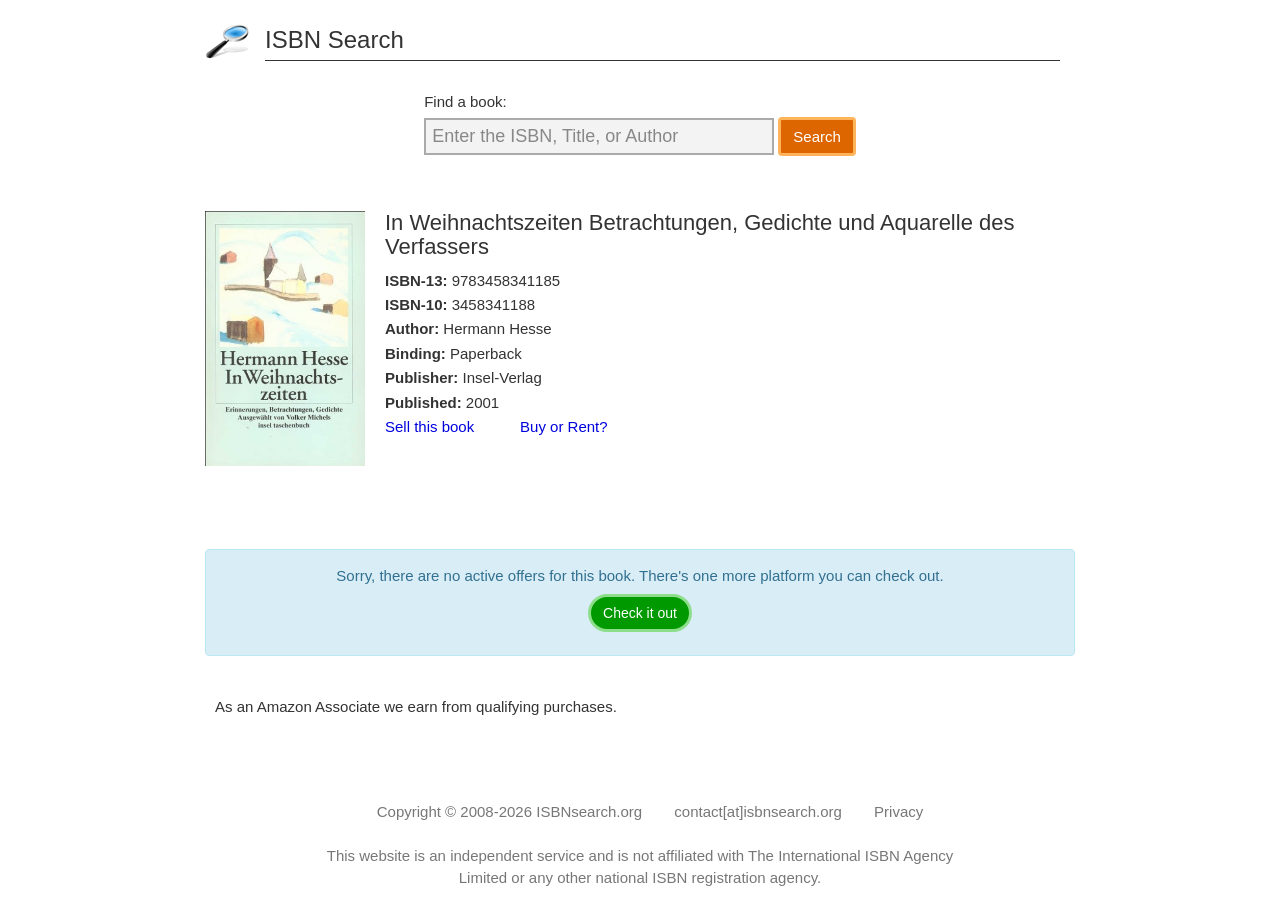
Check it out (640, 613)
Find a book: (465, 101)
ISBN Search (334, 39)
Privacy (898, 811)
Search (817, 136)
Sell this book (429, 426)
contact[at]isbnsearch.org (758, 811)
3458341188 (493, 304)
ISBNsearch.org (589, 811)
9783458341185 (506, 280)
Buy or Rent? (564, 426)
